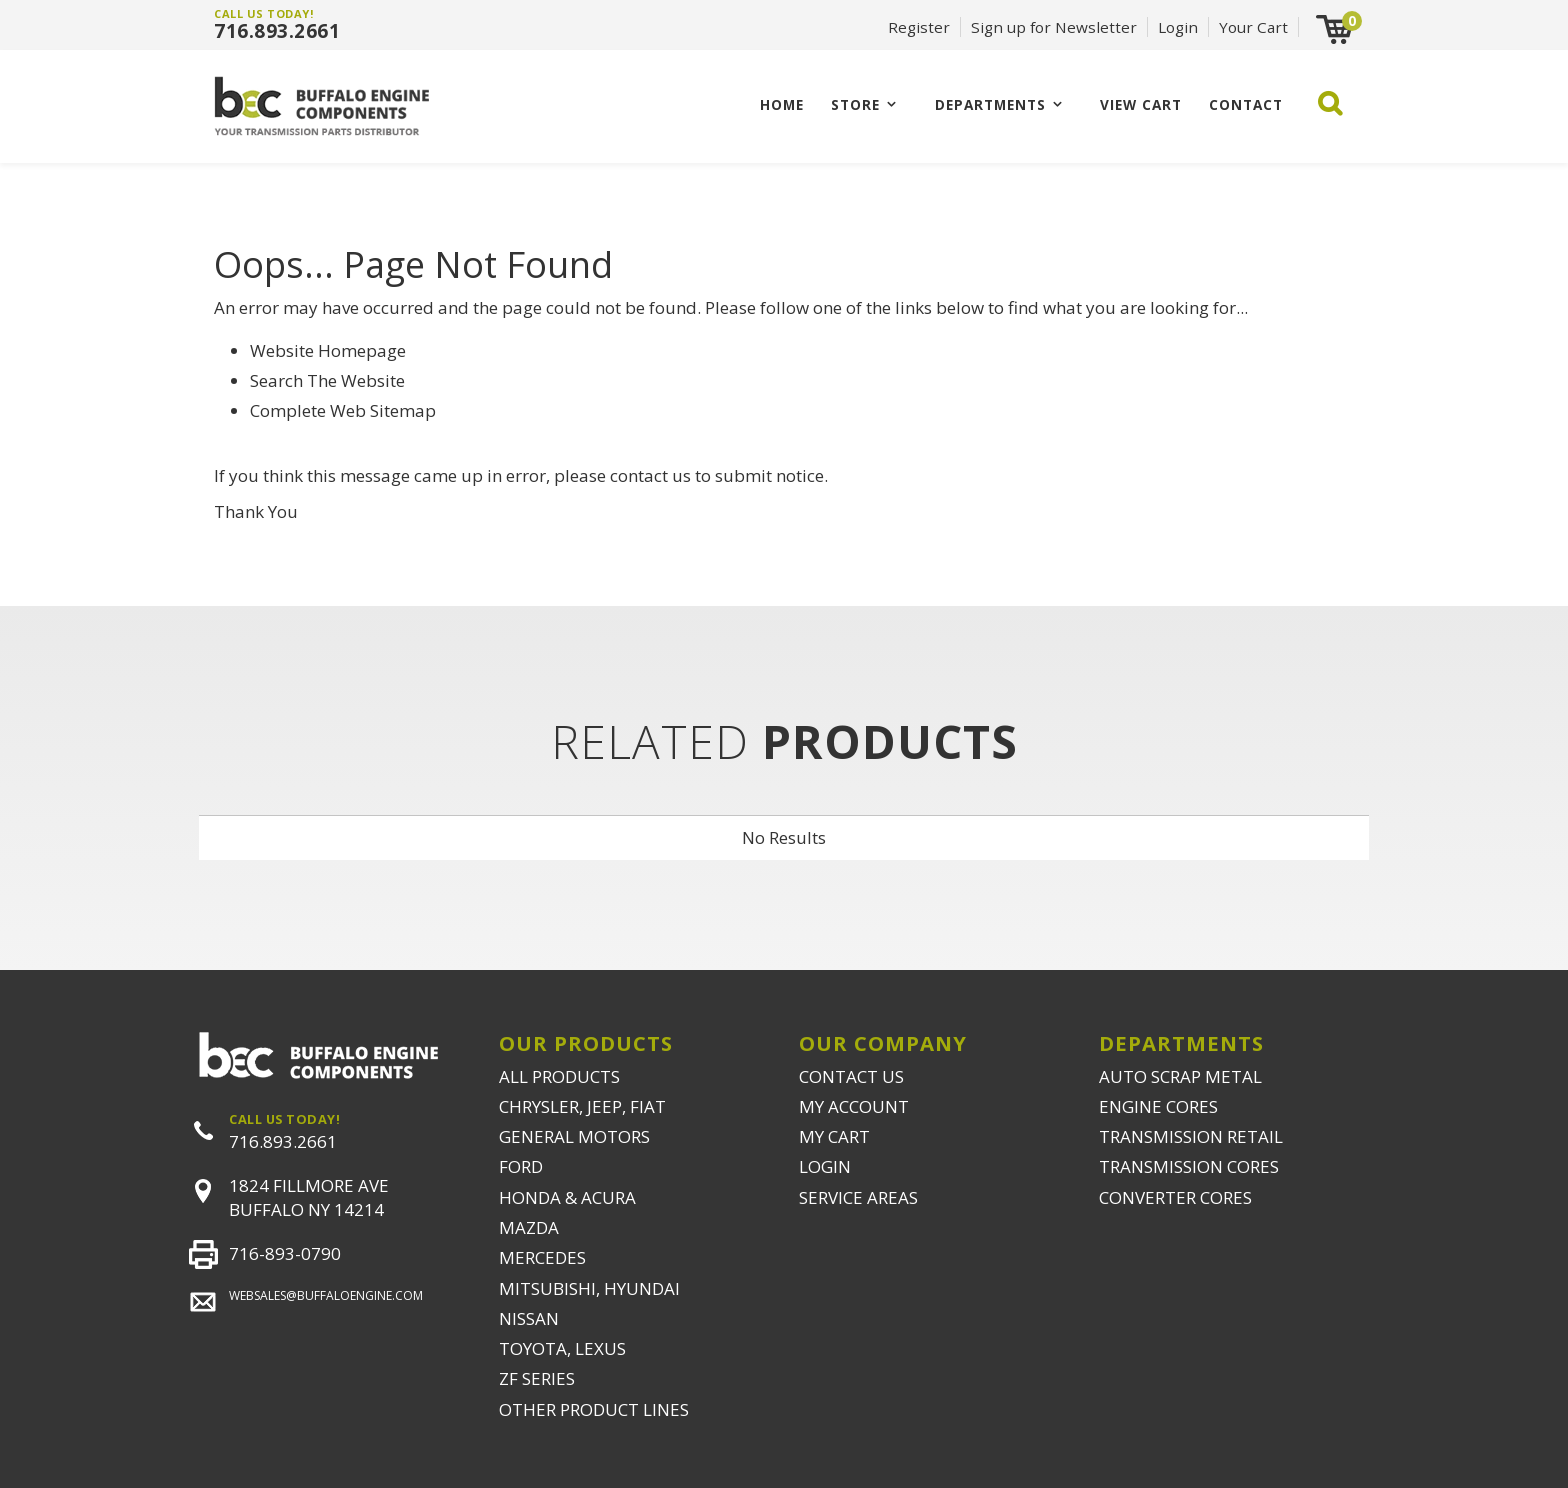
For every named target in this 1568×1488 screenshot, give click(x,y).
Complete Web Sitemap (345, 410)
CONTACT (1246, 104)
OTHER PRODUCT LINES (594, 1409)
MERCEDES (542, 1257)
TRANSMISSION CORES (1189, 1166)
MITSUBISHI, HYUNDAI (589, 1288)
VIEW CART (1141, 104)
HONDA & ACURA (567, 1197)
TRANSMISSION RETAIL (1191, 1136)
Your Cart (1253, 27)
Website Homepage (328, 350)
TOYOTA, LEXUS (562, 1348)
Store (855, 104)
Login (1178, 27)
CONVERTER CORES (1175, 1197)
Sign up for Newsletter (1054, 27)
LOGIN (825, 1166)
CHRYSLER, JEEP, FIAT (582, 1106)
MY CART (834, 1136)
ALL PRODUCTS (559, 1076)
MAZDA (529, 1227)
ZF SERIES (537, 1378)
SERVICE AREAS (858, 1197)
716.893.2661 (277, 31)
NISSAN (529, 1318)
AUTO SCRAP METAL (1180, 1076)
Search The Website (327, 380)
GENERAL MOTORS (574, 1136)
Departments (990, 104)
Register (919, 27)
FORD (521, 1166)
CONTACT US (851, 1076)
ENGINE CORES (1158, 1106)
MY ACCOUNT (854, 1106)
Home (782, 104)
